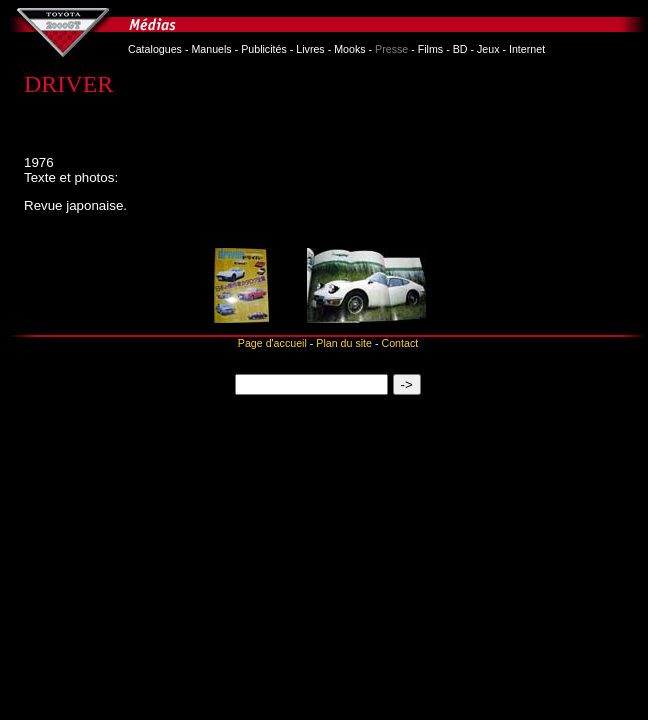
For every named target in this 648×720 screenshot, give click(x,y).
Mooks (349, 49)
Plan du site (344, 343)
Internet (527, 49)
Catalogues (155, 49)
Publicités (264, 49)
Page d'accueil (272, 343)
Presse (391, 49)
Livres (310, 49)
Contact (399, 343)
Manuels (211, 49)
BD (460, 49)
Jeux (488, 49)
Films (430, 49)
